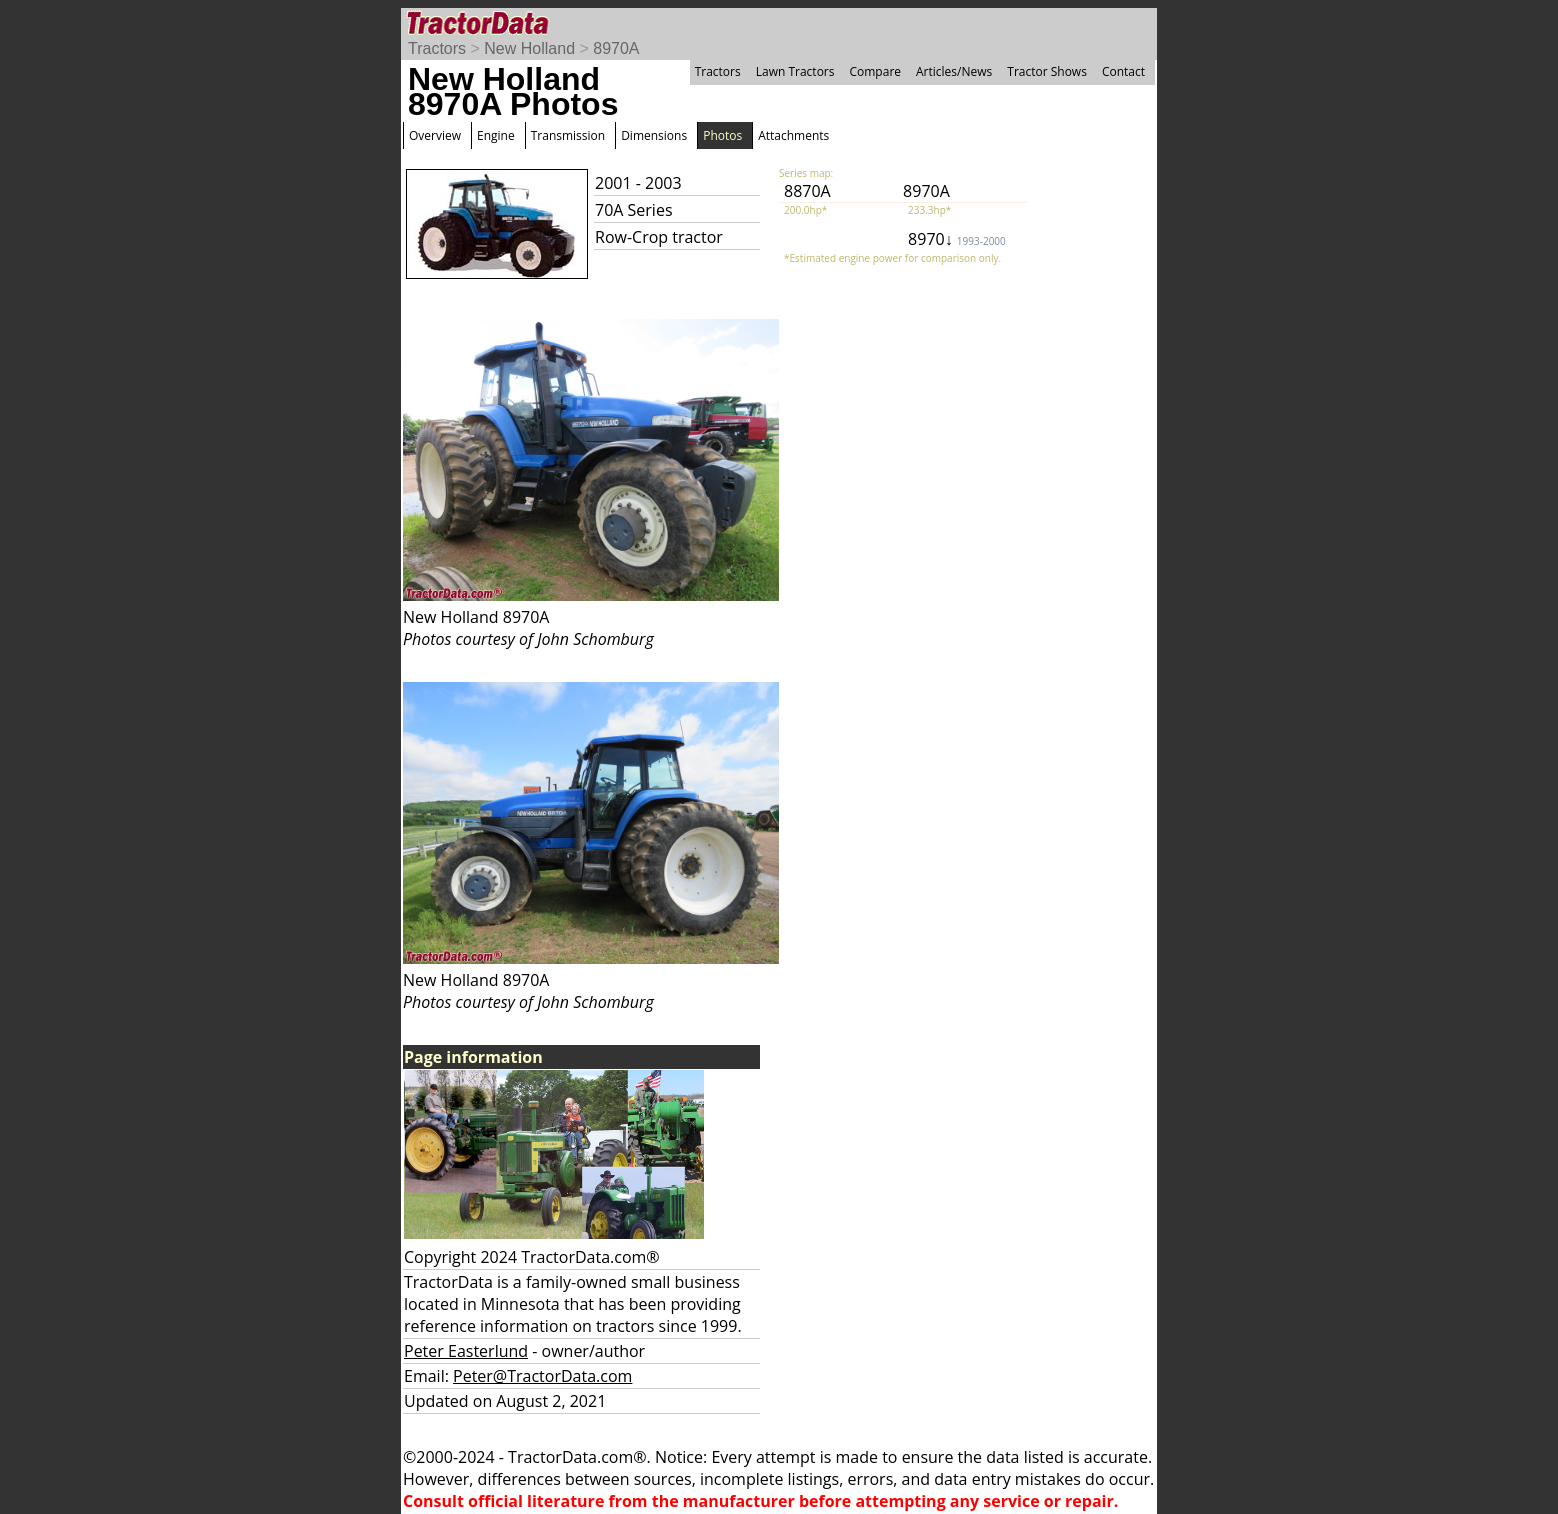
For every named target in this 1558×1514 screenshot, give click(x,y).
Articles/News (954, 71)
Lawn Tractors (795, 71)
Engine (496, 135)
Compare (875, 71)
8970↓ (957, 239)
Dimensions (654, 135)
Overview (435, 135)
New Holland (529, 48)
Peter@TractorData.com (542, 1376)
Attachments (793, 135)
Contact (1123, 71)
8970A (616, 48)
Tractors (437, 48)
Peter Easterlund (466, 1351)
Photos (722, 135)
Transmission (568, 135)
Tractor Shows (1047, 71)
